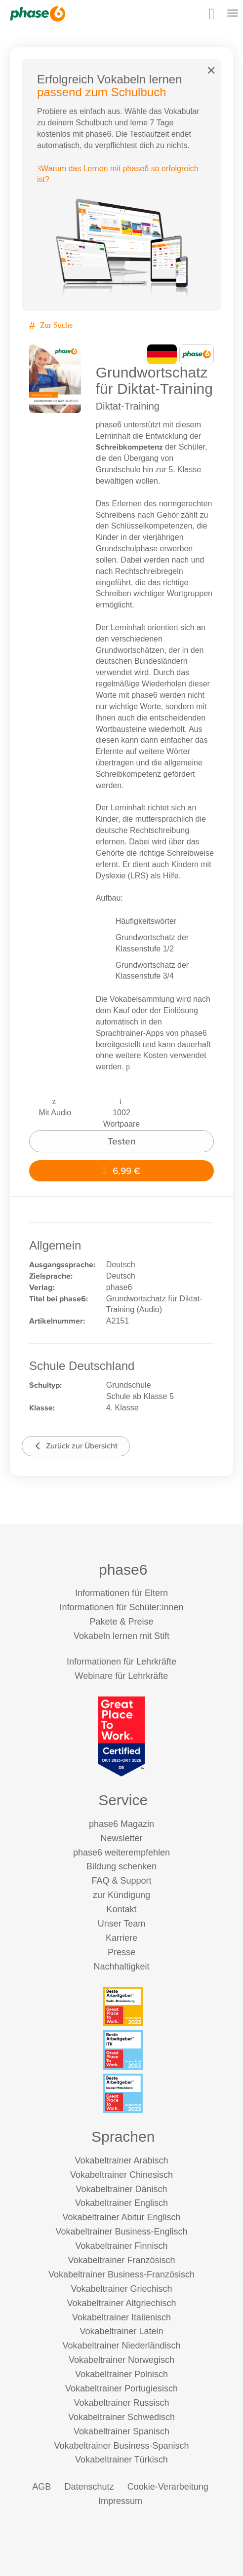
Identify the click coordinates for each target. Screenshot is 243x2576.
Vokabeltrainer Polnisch (121, 2374)
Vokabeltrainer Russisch (121, 2403)
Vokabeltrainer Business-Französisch (121, 2274)
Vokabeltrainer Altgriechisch (121, 2303)
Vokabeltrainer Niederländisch (121, 2345)
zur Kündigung (121, 1895)
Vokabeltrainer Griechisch (121, 2289)
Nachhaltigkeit (121, 1966)
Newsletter (121, 1838)
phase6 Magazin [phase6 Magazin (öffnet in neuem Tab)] (121, 1824)
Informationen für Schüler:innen (121, 1607)
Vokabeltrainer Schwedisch (121, 2417)
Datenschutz (89, 2487)
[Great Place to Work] (121, 1736)
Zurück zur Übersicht (76, 1445)
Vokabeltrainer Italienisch (121, 2317)
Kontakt (121, 1909)
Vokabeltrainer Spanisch (121, 2431)
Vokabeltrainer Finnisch (121, 2246)
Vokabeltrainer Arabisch (121, 2160)
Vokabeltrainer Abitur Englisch (121, 2217)
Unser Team (122, 1924)
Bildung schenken (121, 1866)
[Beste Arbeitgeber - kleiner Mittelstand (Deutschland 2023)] (123, 2093)
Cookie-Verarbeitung (167, 2487)
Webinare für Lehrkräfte (121, 1676)
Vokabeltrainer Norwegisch (121, 2360)
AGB (41, 2487)
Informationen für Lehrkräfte (121, 1662)
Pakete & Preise (121, 1622)
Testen (122, 1141)
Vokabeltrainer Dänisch (121, 2189)
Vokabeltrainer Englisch (121, 2203)
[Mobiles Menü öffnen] (232, 14)
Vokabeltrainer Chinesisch (121, 2175)
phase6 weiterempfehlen (121, 1852)
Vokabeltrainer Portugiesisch (121, 2388)
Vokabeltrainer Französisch (121, 2260)
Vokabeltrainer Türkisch (121, 2459)
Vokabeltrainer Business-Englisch (121, 2231)
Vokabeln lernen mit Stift (121, 1636)
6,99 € (122, 1170)
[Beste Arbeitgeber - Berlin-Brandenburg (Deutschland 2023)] (123, 2006)
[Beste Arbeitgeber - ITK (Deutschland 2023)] (123, 2050)
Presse (121, 1952)
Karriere (121, 1938)
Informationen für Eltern (121, 1593)
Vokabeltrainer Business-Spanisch (121, 2446)
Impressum (120, 2501)
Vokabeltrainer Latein (121, 2331)
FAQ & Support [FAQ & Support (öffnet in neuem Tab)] (121, 1881)
